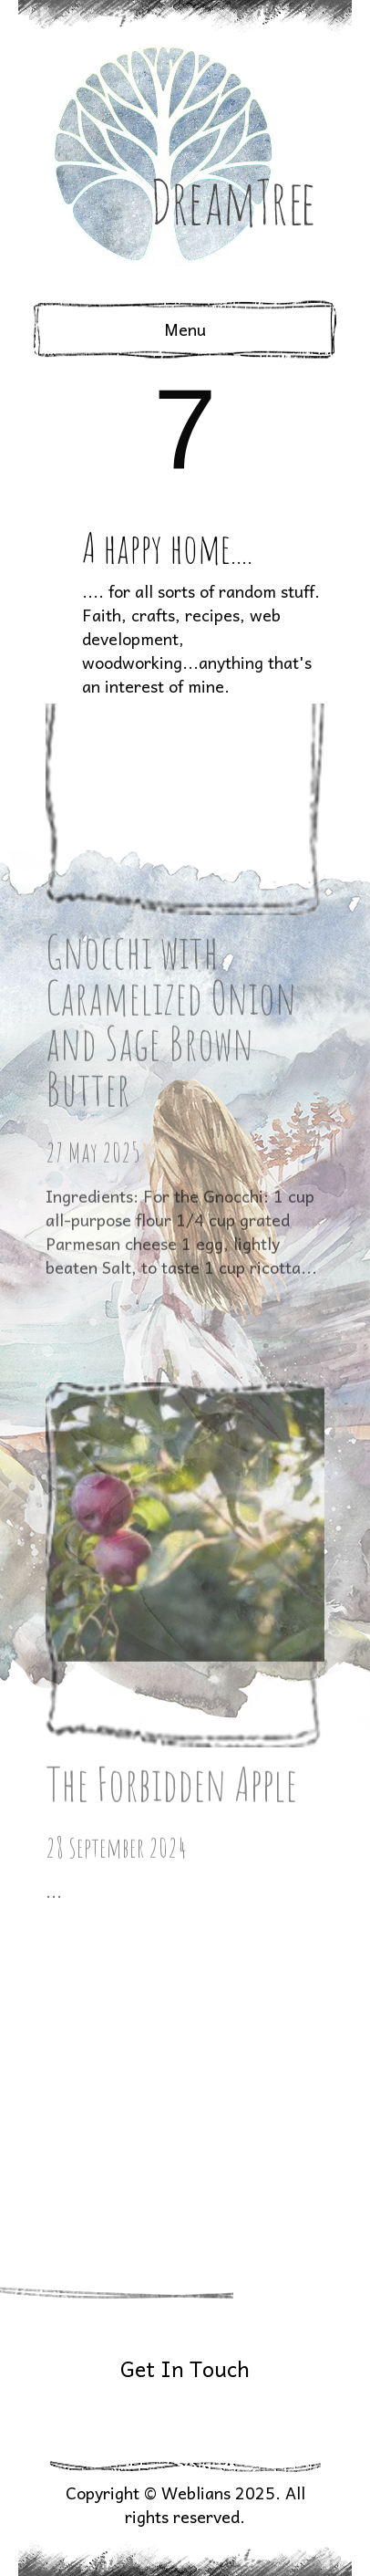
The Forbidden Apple (171, 1607)
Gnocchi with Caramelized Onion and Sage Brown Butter (171, 799)
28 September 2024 (116, 1671)
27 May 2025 (93, 931)
